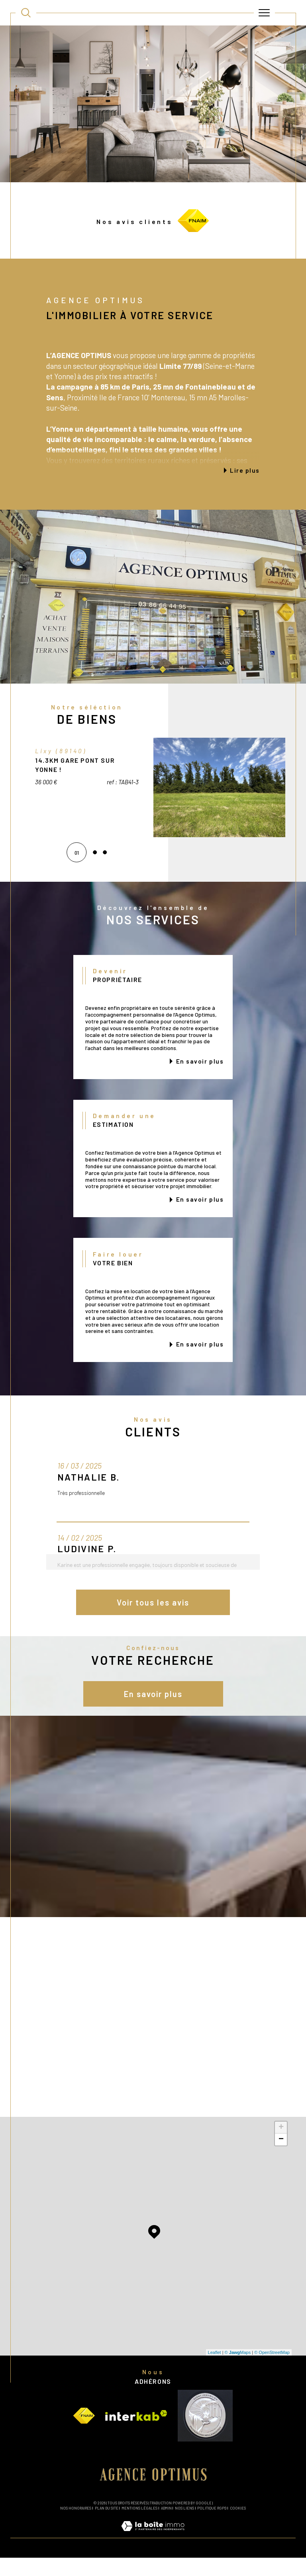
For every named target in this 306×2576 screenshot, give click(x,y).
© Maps (238, 2370)
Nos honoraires (75, 2526)
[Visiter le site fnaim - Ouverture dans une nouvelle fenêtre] (84, 2434)
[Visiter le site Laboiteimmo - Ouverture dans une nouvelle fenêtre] (153, 2552)
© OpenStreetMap (272, 2370)
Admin (166, 2526)
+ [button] (281, 2146)
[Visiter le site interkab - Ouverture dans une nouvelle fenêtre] (136, 2433)
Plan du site (106, 2526)
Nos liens (184, 2526)
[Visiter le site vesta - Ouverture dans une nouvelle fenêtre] (205, 2434)
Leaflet (214, 2370)
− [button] (281, 2158)
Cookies (238, 2527)
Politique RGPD (211, 2526)
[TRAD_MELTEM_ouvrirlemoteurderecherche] (26, 13)
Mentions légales (139, 2526)
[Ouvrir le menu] (264, 12)
